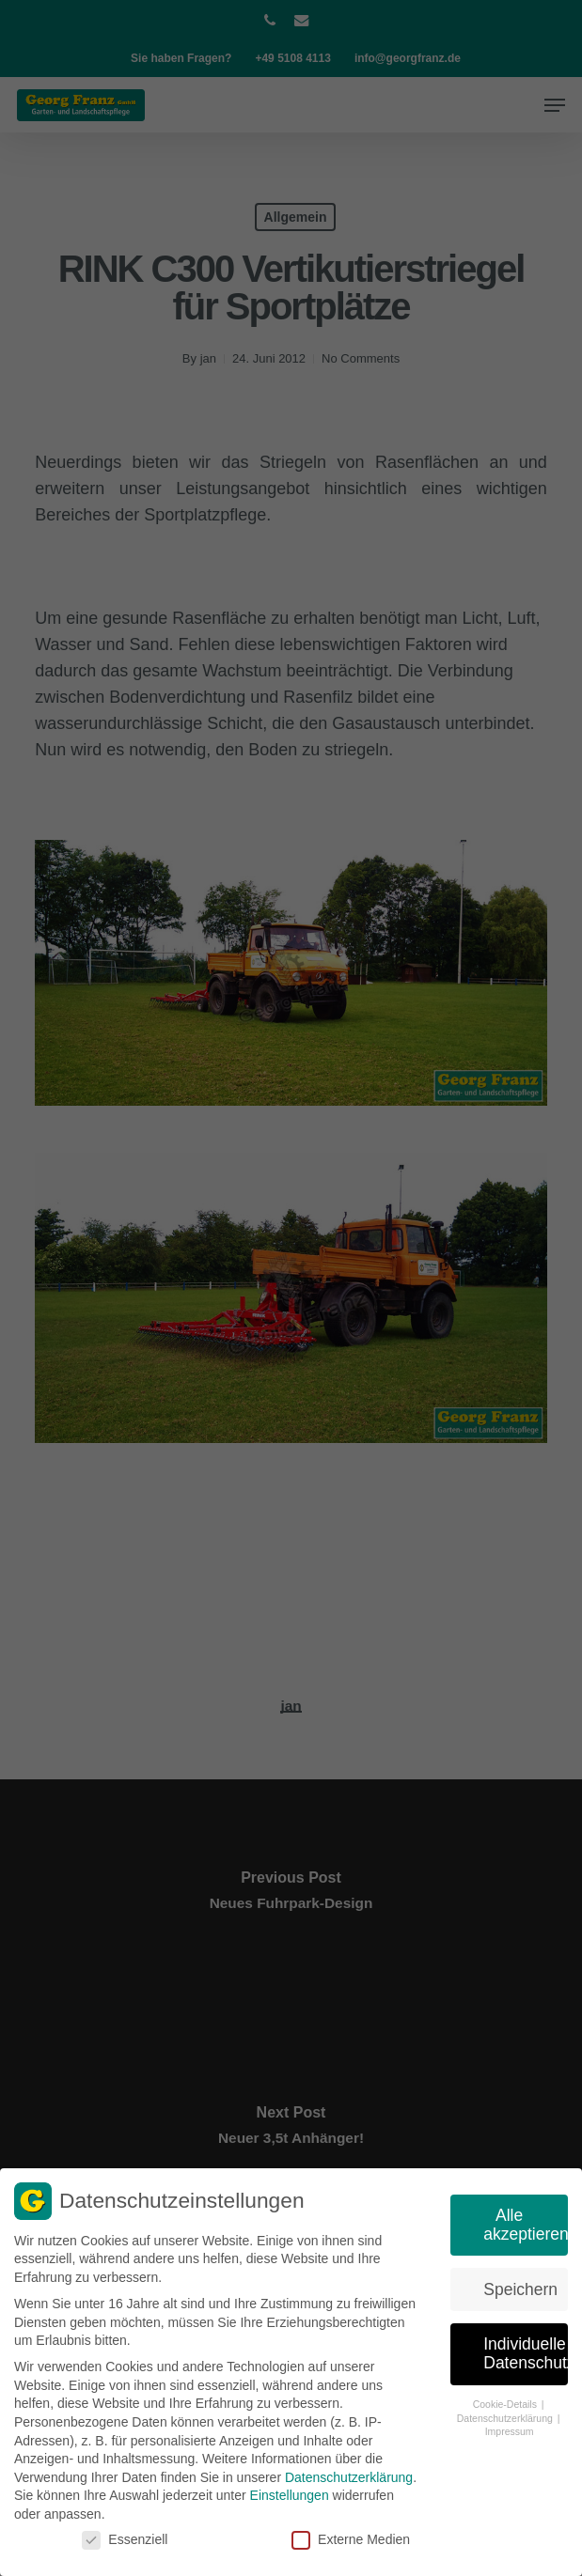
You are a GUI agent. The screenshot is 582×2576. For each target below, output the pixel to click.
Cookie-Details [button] (506, 2398)
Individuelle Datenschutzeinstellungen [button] (525, 2348)
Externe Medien (350, 2534)
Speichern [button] (520, 2283)
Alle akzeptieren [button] (525, 2219)
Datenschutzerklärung (349, 2471)
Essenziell (124, 2534)
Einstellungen (289, 2490)
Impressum (509, 2426)
